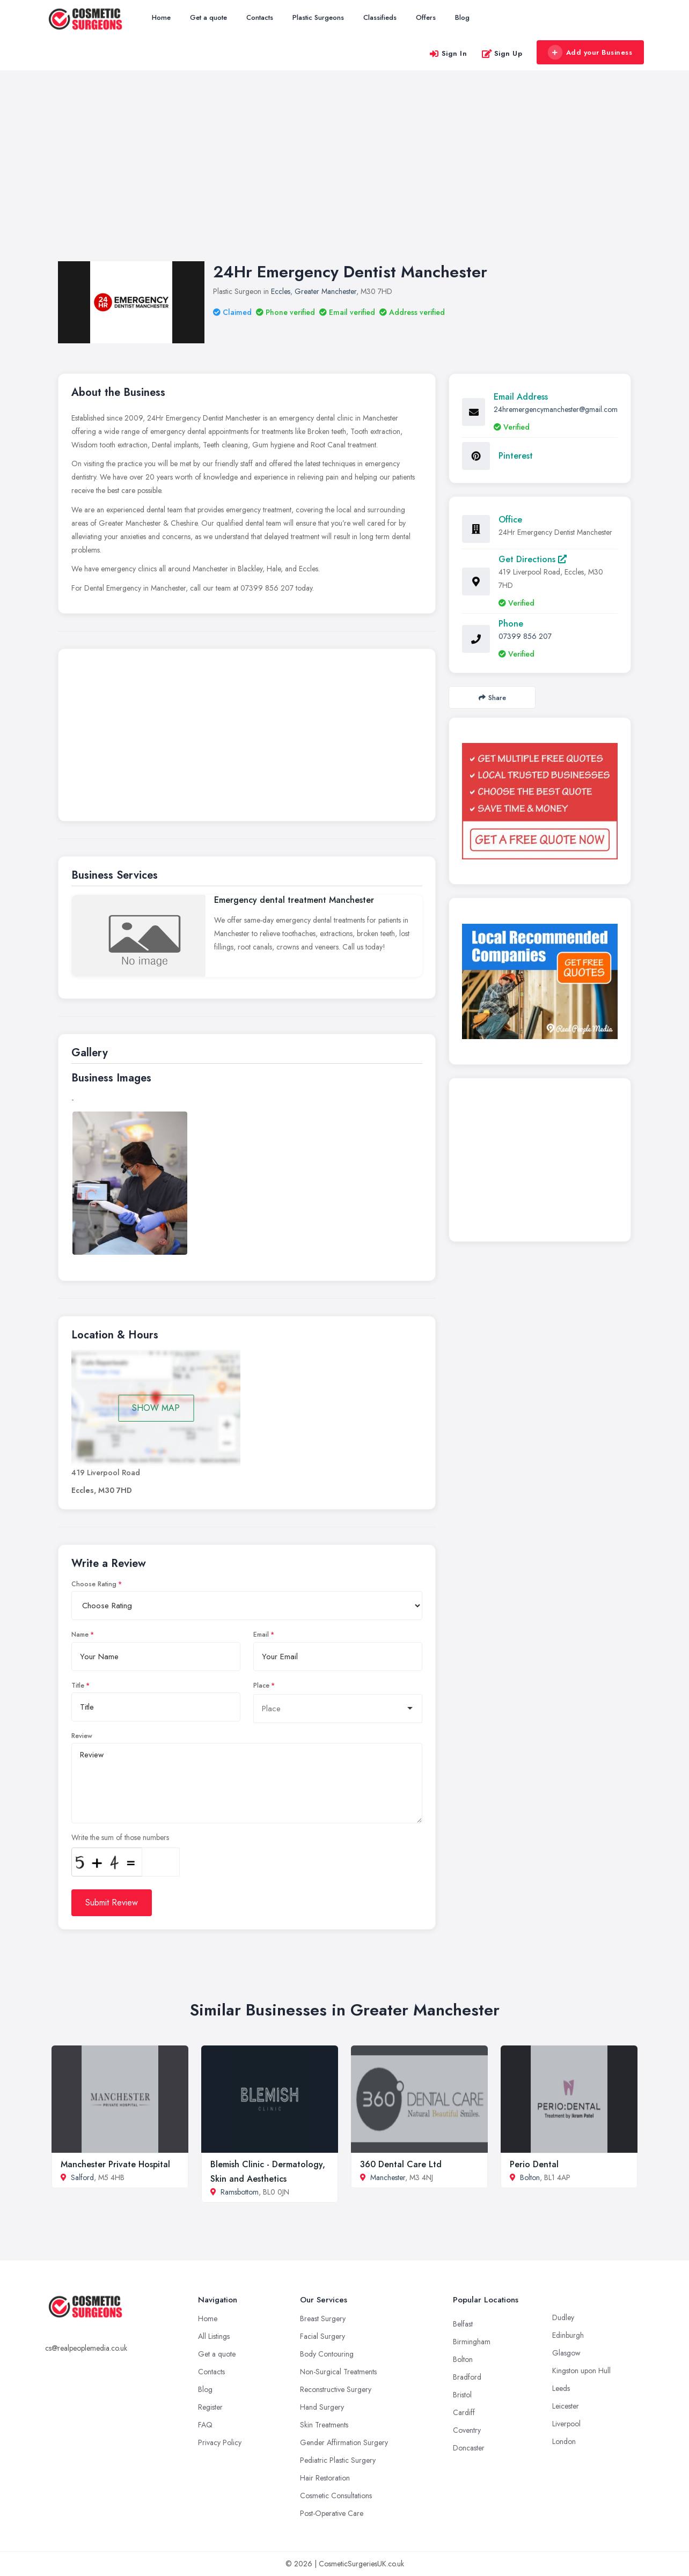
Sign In (448, 53)
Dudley (563, 2317)
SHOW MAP (156, 1408)
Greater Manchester (325, 291)
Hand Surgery (322, 2407)
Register (210, 2407)
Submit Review (111, 1902)
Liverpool (566, 2423)
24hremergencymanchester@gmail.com (556, 409)
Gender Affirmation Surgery (344, 2442)
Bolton (530, 2177)
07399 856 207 (525, 636)
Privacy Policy (219, 2442)
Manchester (387, 2177)
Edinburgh (568, 2335)
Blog (462, 17)
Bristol (462, 2394)
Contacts (259, 17)
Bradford (467, 2377)
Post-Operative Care (331, 2513)
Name (80, 1634)
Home (161, 17)
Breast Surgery (323, 2318)
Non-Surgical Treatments (338, 2371)
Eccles (280, 291)
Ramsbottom (240, 2192)
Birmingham (471, 2341)
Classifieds (380, 17)
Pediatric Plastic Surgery (338, 2460)
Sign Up (502, 53)
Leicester (565, 2406)
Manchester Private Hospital (115, 2164)
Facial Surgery (322, 2336)
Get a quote (208, 17)
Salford (82, 2177)
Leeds (561, 2388)
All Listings (214, 2336)
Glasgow (566, 2352)
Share (492, 698)
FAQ (205, 2424)
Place (261, 1685)
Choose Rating (93, 1584)
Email (261, 1634)
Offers (426, 17)
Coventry (467, 2430)
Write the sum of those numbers (120, 1837)
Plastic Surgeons (318, 17)
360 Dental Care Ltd (401, 2164)
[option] (129, 1183)
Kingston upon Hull (581, 2370)
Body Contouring (327, 2354)
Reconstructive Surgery (335, 2389)
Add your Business (589, 52)
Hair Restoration (325, 2477)
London (564, 2441)
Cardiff (464, 2412)
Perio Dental (534, 2164)
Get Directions (533, 559)
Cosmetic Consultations (336, 2495)
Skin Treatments (324, 2424)
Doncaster (469, 2447)
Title (77, 1685)
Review (81, 1736)
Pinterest (516, 456)
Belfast (463, 2324)
